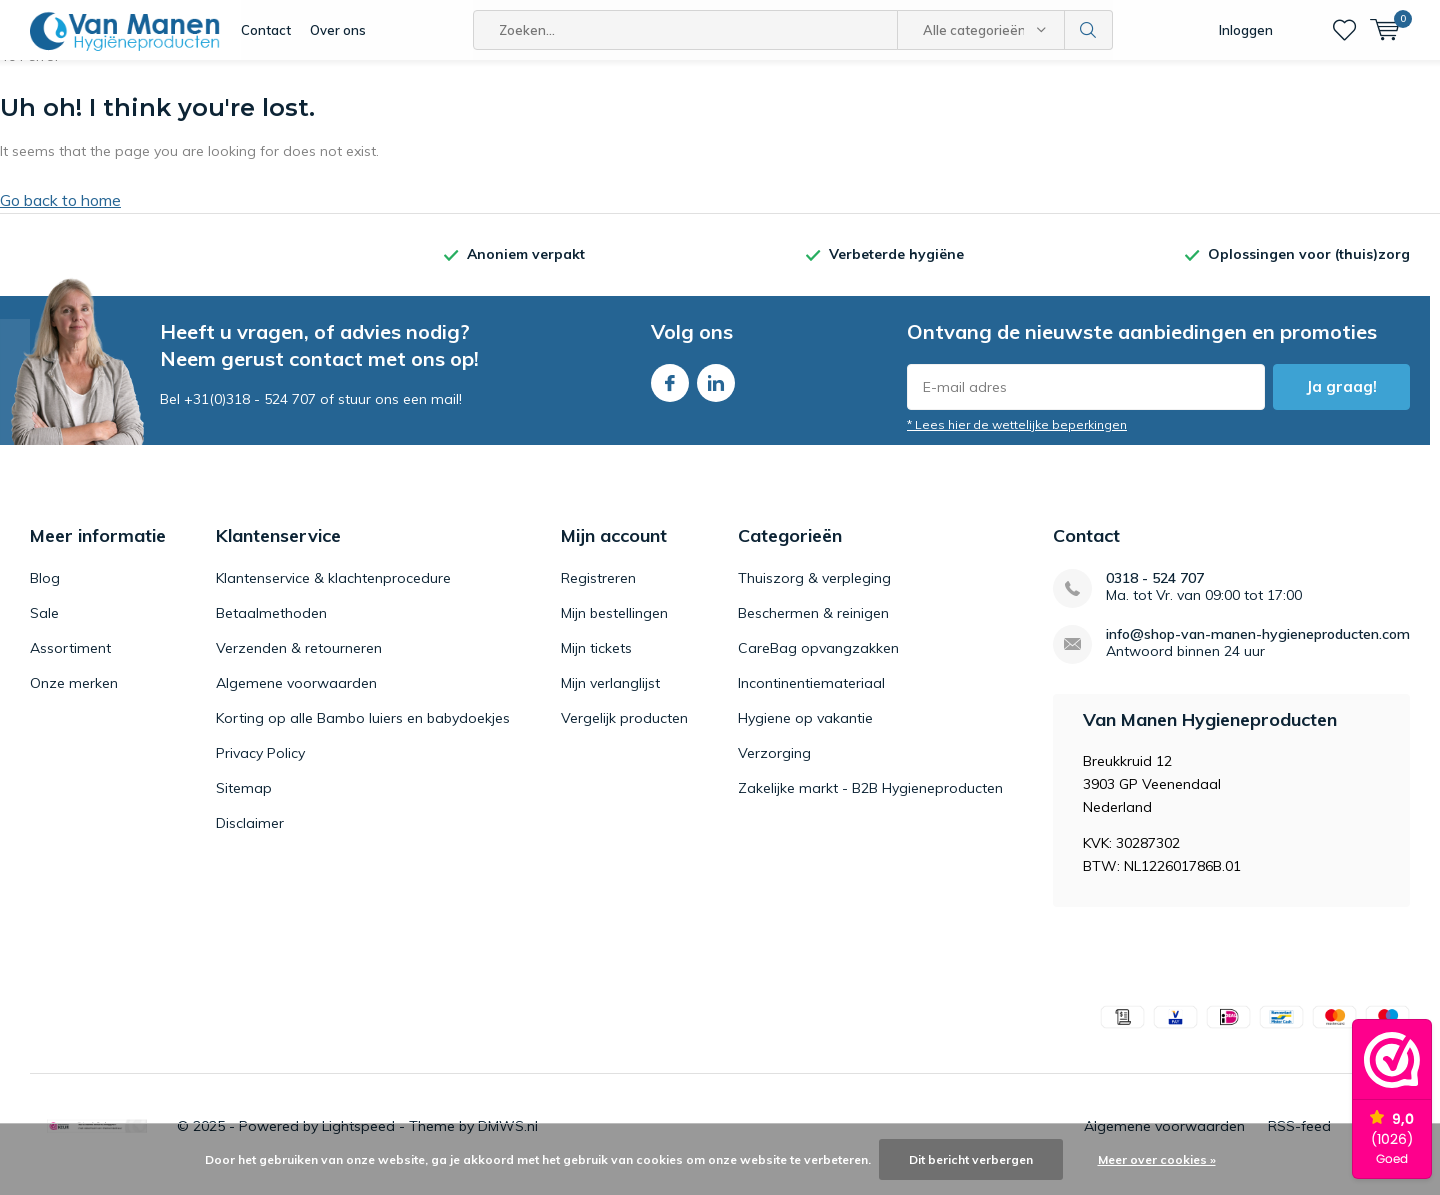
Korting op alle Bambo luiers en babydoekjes (363, 733)
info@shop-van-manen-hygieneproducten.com (1258, 649)
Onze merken (74, 698)
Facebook (670, 393)
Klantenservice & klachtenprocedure (333, 593)
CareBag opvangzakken (818, 663)
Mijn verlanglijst (610, 698)
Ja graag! (1341, 401)
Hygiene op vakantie (805, 733)
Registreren (598, 593)
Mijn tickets (596, 663)
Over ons (338, 30)
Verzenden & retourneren (299, 663)
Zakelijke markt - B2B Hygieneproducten (870, 803)
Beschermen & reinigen (813, 628)
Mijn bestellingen (614, 628)
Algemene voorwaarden (296, 698)
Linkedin (716, 393)
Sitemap (244, 803)
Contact (266, 30)
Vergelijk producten (624, 733)
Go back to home (60, 215)
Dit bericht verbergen (971, 1159)
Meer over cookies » (1157, 1159)
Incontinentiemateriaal (811, 698)
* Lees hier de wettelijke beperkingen (1017, 439)
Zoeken (1089, 30)
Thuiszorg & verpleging (814, 593)
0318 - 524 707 (1155, 593)
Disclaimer (250, 838)
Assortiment (70, 663)
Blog (45, 593)
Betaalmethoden (271, 628)
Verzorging (774, 768)
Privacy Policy (260, 768)
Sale (44, 628)
